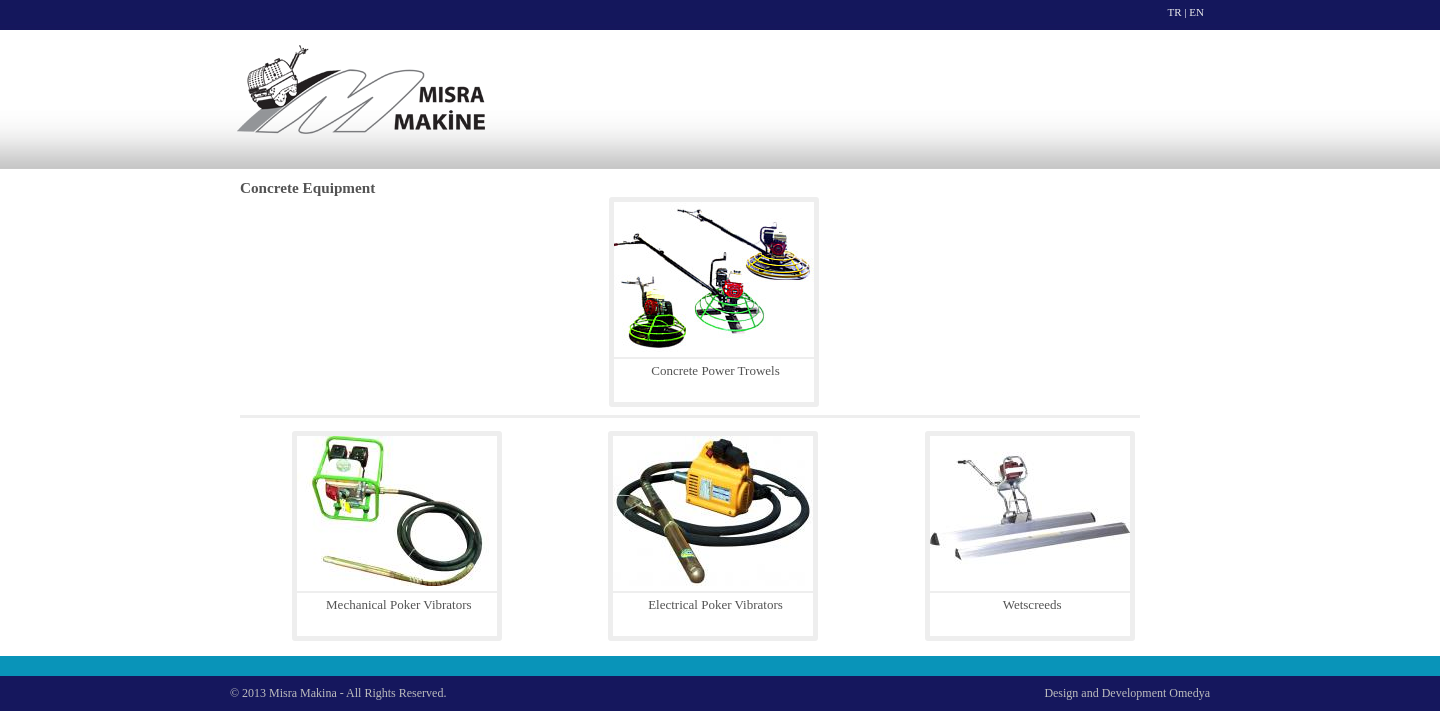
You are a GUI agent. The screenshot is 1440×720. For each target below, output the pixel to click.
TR (1175, 12)
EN (1196, 12)
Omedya (1189, 693)
